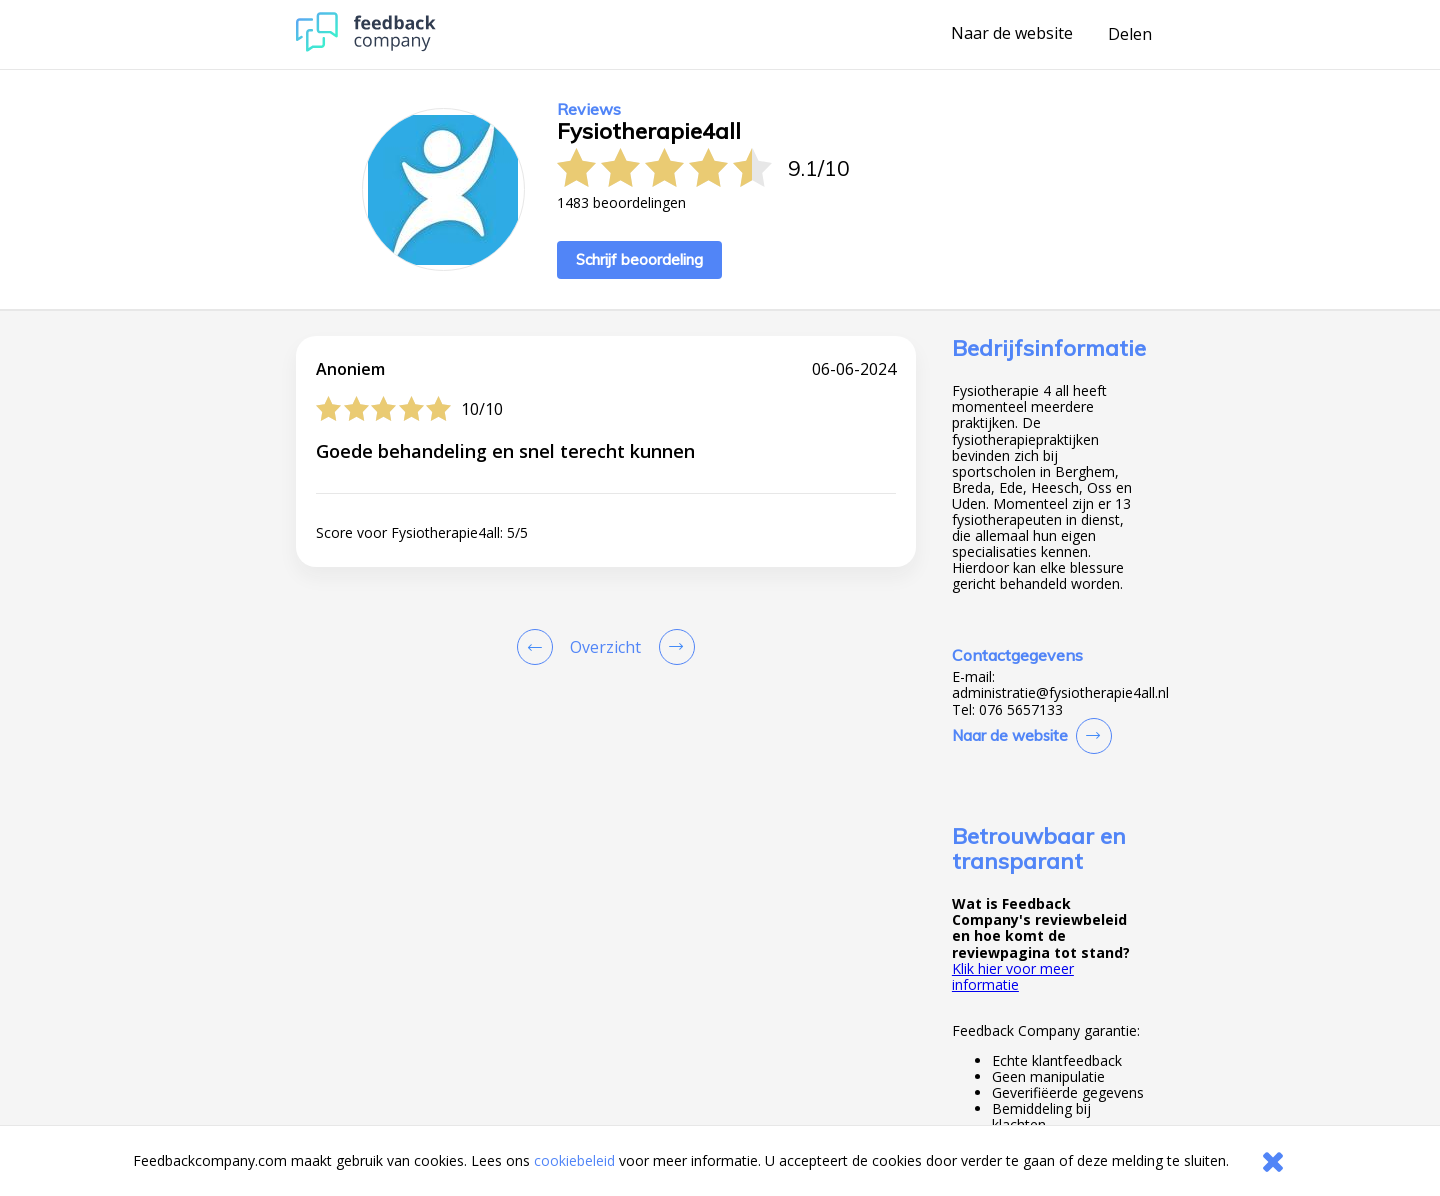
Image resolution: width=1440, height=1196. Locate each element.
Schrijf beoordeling (639, 259)
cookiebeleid (574, 1160)
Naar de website (1012, 34)
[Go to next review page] (673, 647)
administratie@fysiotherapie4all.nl (1060, 693)
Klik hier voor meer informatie (1013, 976)
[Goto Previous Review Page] (539, 647)
